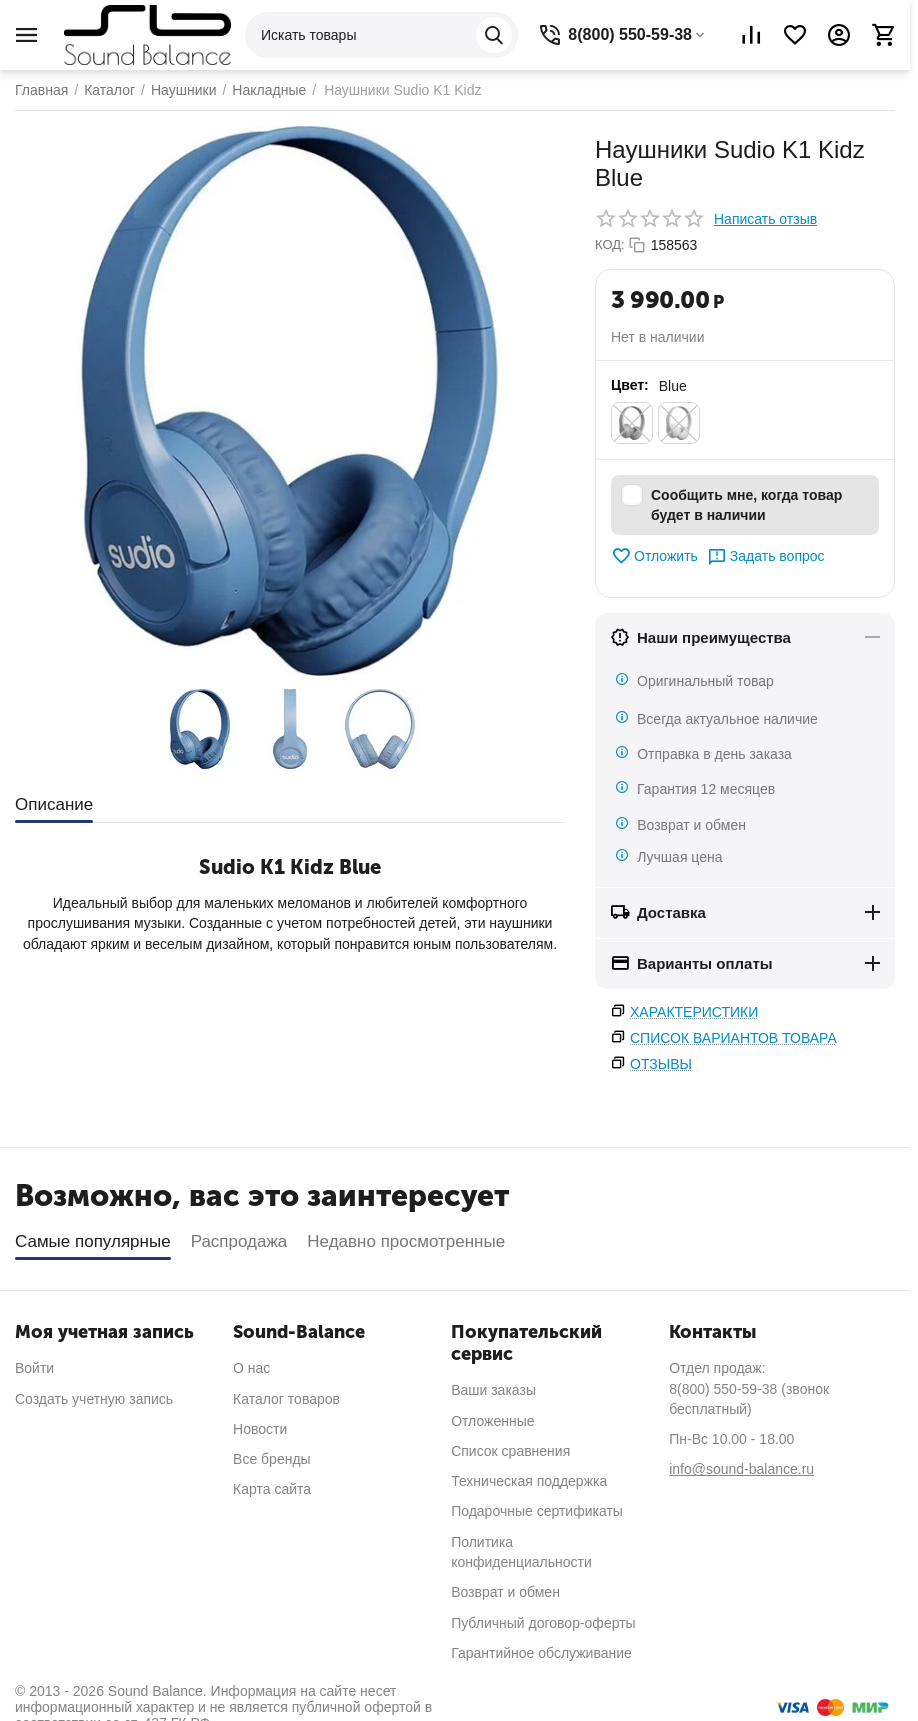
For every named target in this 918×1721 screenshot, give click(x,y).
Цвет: (630, 385)
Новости (260, 1429)
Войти (34, 1368)
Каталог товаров (286, 1399)
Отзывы (661, 1064)
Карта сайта (272, 1489)
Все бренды (272, 1459)
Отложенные (492, 1421)
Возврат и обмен (505, 1592)
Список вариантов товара (733, 1038)
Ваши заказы (493, 1390)
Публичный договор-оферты (543, 1623)
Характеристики (694, 1012)
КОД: (610, 244)
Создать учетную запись (94, 1399)
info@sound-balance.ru (741, 1469)
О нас (251, 1368)
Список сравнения (510, 1451)
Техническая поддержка (529, 1481)
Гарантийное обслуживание (541, 1653)
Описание (54, 804)
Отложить (654, 556)
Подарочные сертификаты (537, 1511)
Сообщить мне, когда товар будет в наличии (731, 504)
